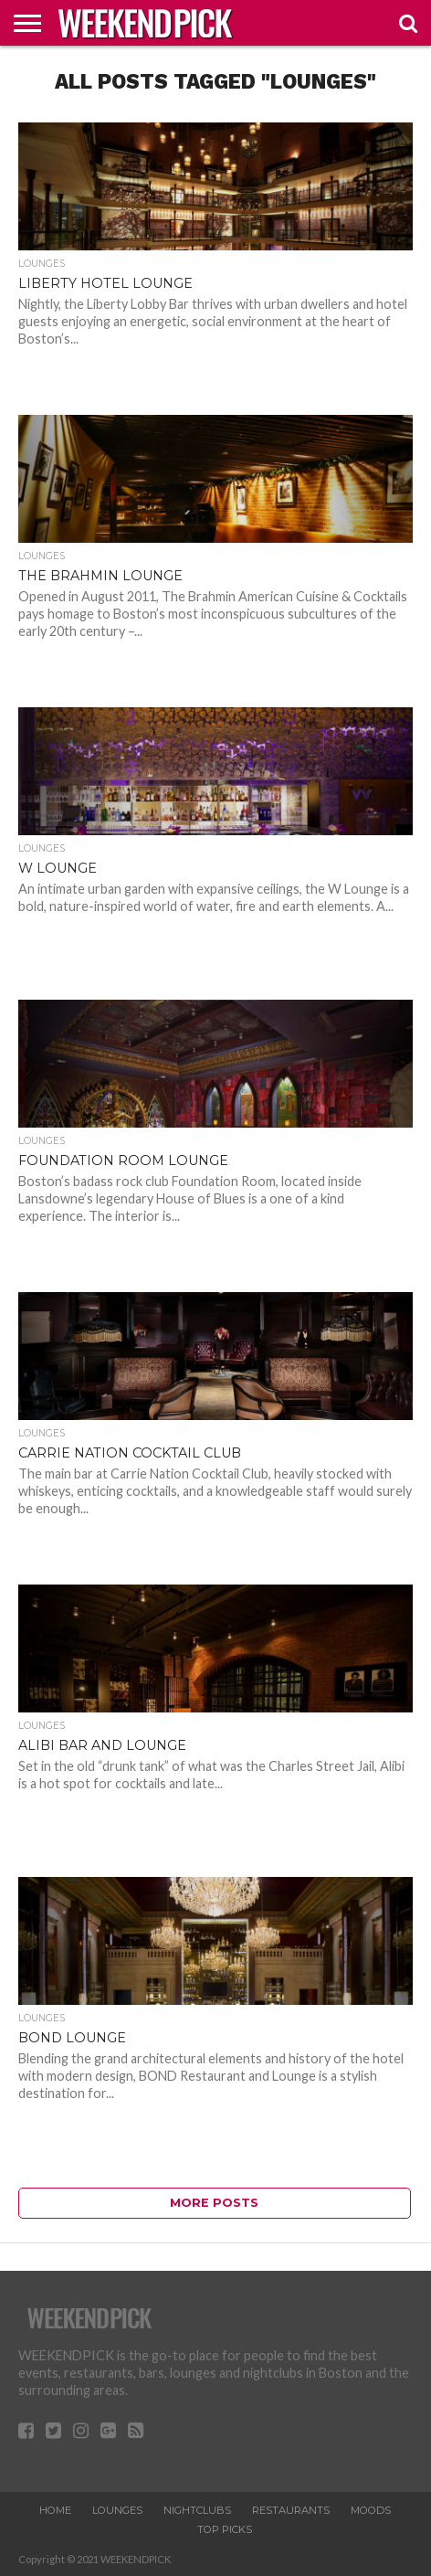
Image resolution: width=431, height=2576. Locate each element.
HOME (55, 2510)
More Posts (214, 2203)
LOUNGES (117, 2510)
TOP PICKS (224, 2529)
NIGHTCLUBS (197, 2510)
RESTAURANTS (291, 2510)
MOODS (371, 2510)
